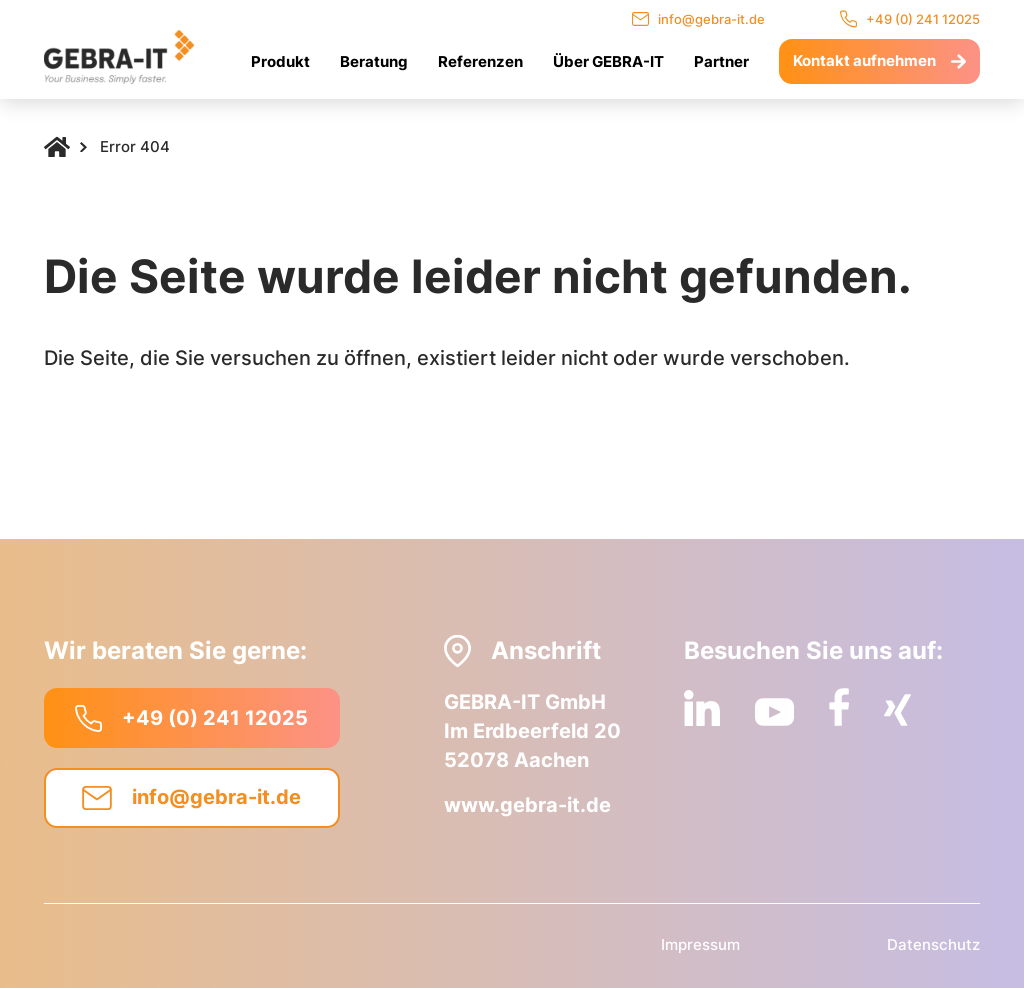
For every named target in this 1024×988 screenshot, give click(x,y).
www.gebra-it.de (527, 805)
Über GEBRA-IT (608, 61)
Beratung (374, 61)
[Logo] (119, 57)
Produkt (280, 61)
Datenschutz (933, 944)
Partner (721, 61)
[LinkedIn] (702, 708)
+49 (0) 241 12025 (910, 19)
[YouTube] (774, 711)
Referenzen (480, 61)
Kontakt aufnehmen (879, 60)
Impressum (700, 944)
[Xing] (897, 710)
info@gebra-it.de (698, 19)
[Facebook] (839, 707)
